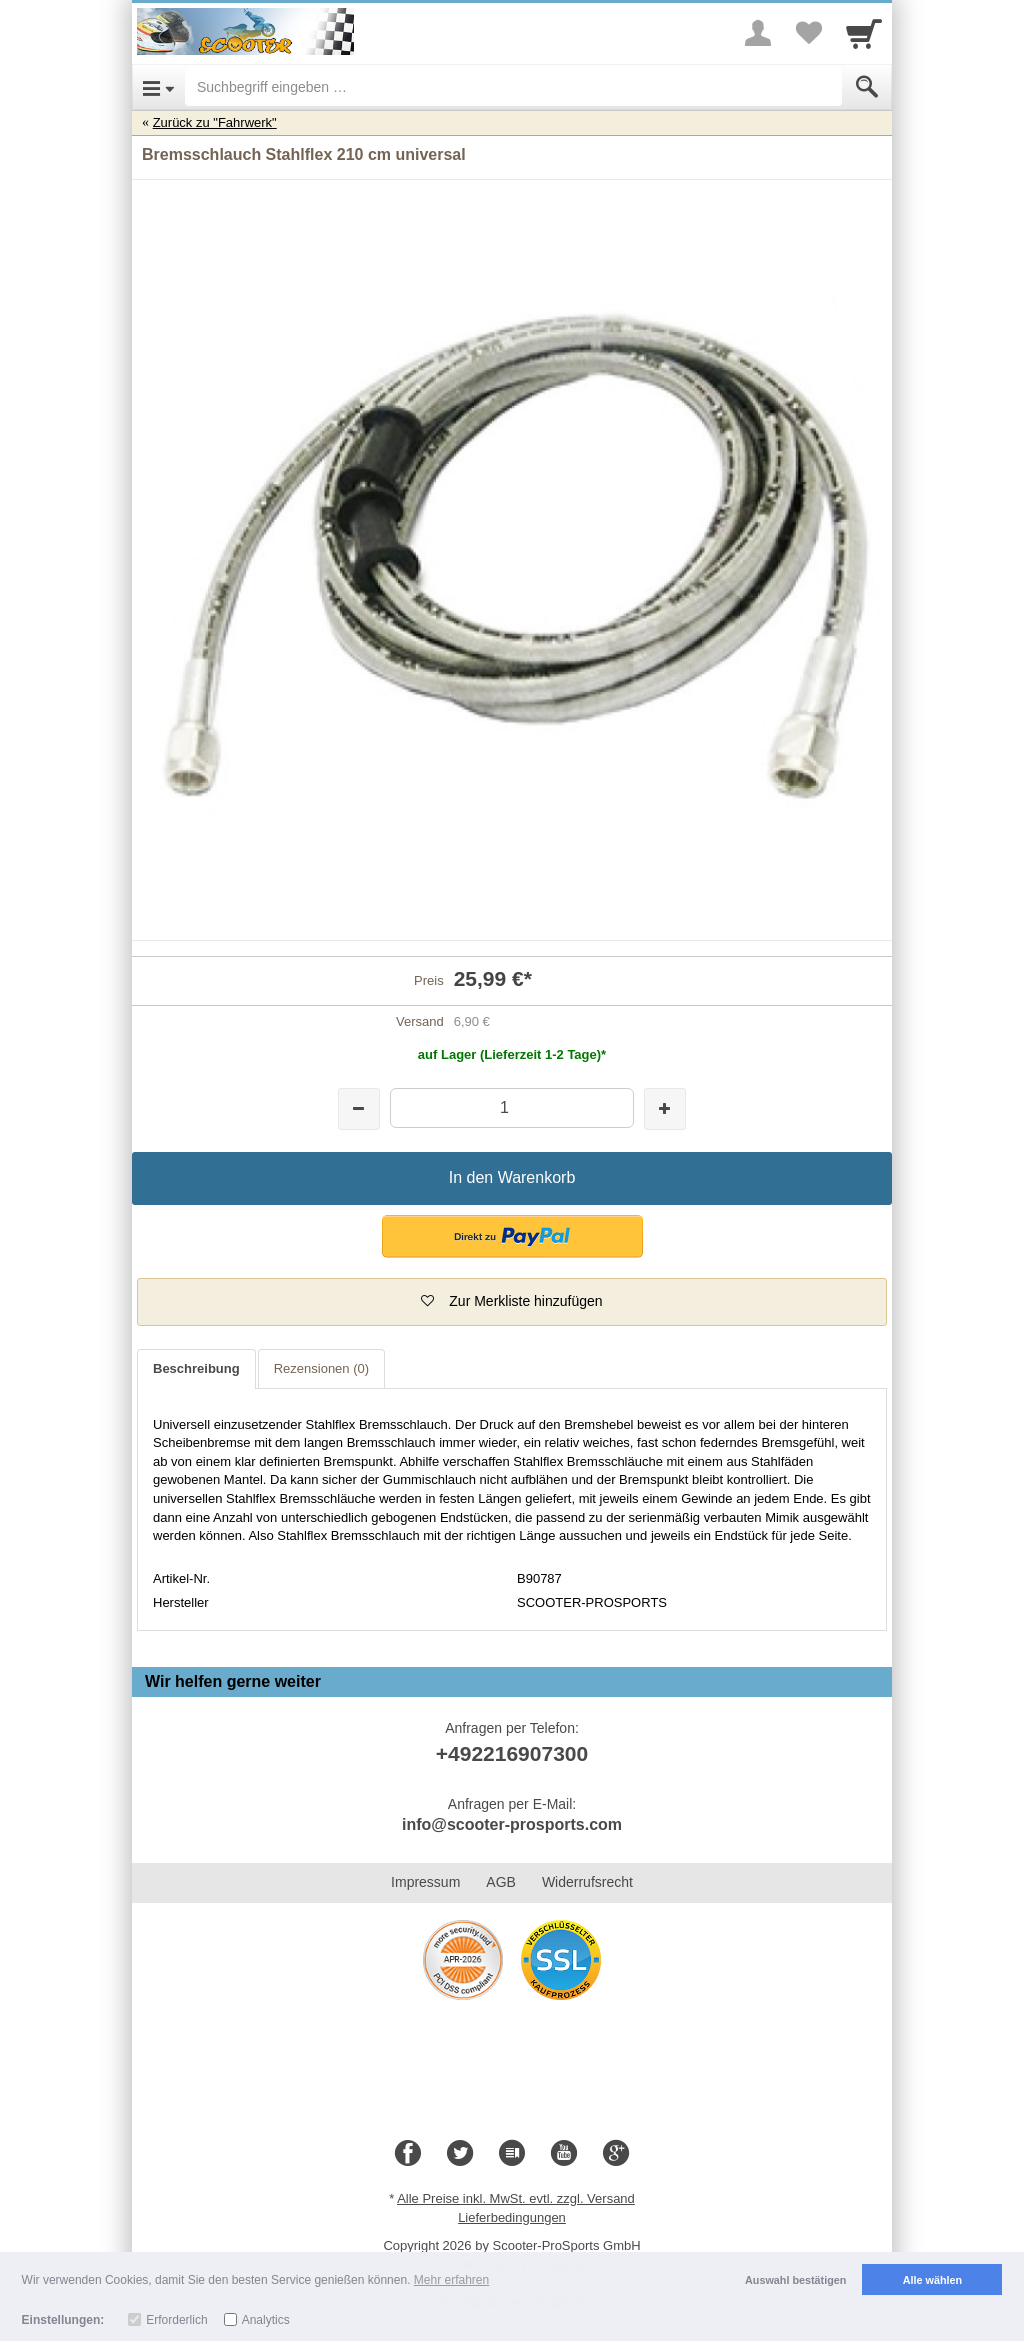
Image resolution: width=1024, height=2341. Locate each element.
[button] (512, 1236)
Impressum (425, 1882)
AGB (501, 1882)
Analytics (266, 2320)
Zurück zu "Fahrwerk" (215, 122)
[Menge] (511, 1107)
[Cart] (864, 33)
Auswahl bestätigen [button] (795, 2280)
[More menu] (758, 33)
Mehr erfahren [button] (451, 2280)
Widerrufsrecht (587, 1882)
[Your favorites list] (808, 33)
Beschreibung (196, 1368)
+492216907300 (512, 1753)
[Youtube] (564, 2154)
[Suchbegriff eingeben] (513, 87)
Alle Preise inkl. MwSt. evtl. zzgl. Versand (516, 2198)
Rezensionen (321, 1368)
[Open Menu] (158, 87)
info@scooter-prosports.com (512, 1824)
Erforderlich (176, 2320)
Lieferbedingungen (512, 2217)
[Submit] (867, 87)
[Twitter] (460, 2154)
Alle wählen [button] (932, 2280)
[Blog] (512, 2154)
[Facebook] (408, 2154)
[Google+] (616, 2154)
